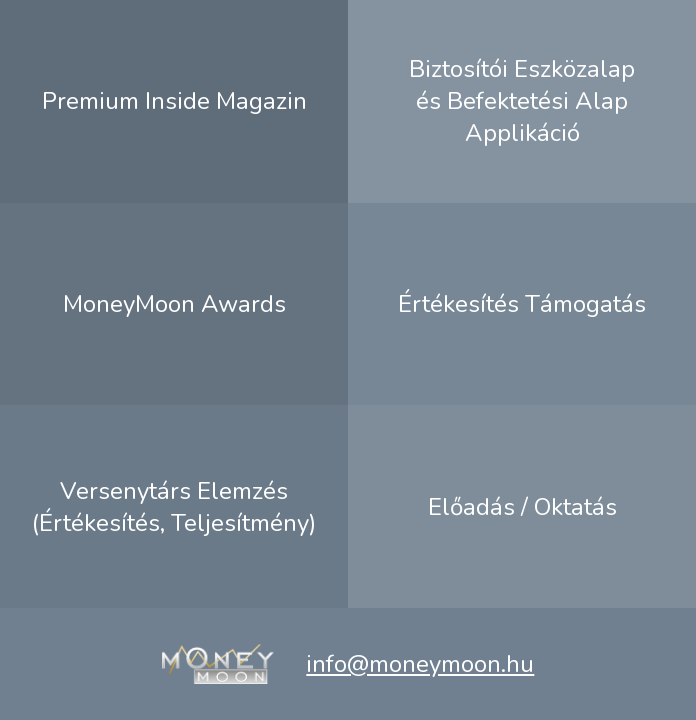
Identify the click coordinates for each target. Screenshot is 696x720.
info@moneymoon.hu (420, 664)
